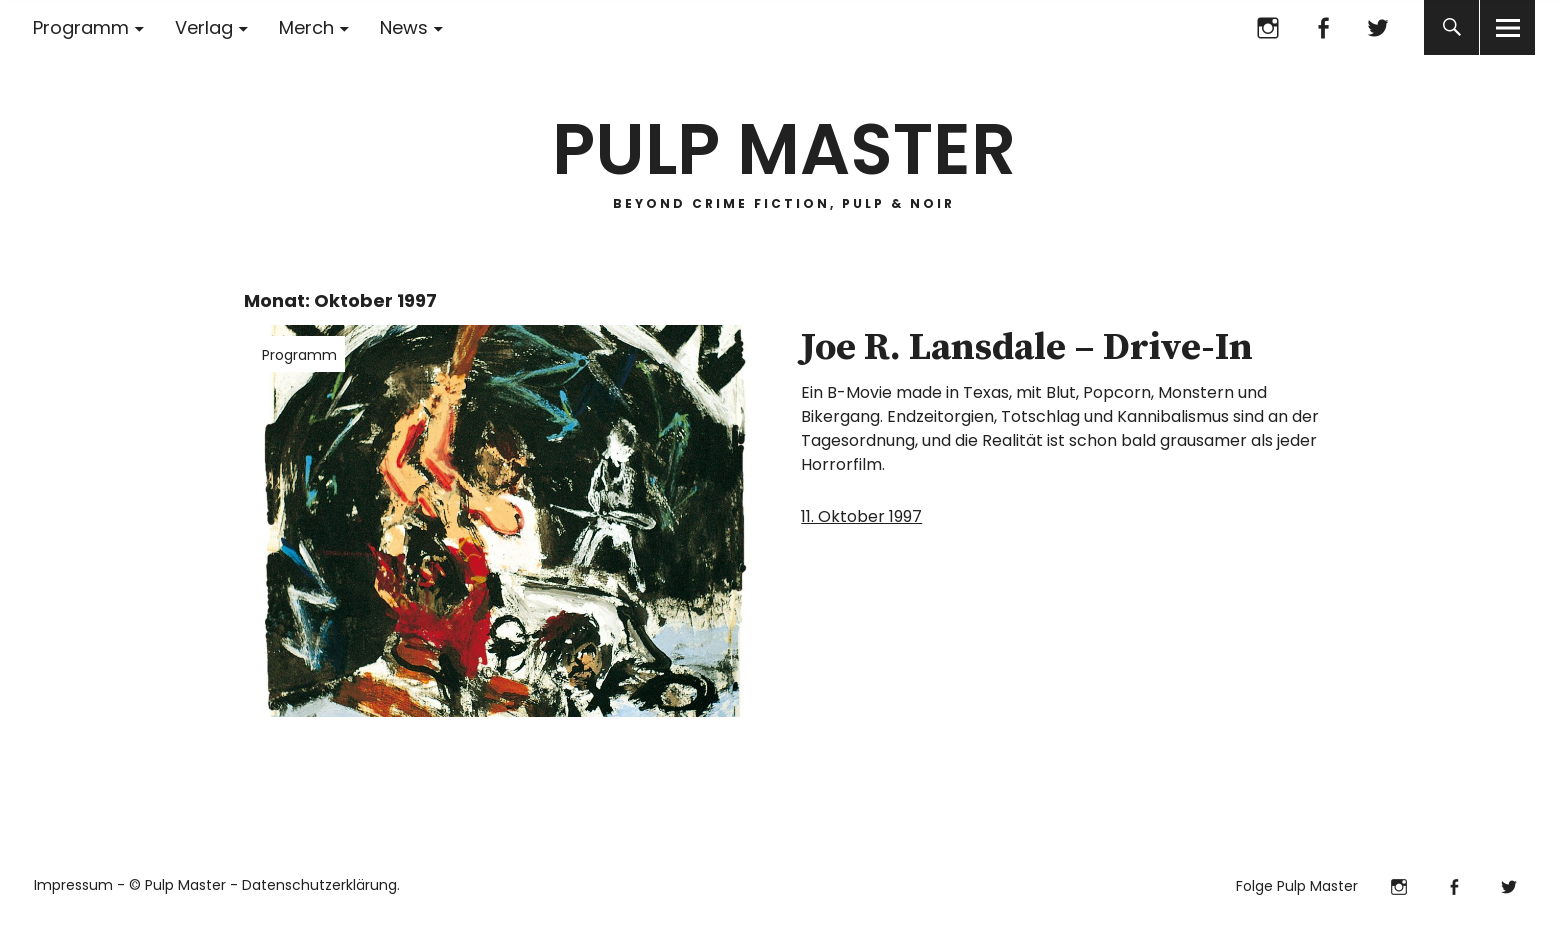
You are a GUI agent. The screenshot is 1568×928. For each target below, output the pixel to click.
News (404, 27)
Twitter (1377, 27)
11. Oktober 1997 (861, 516)
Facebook (1322, 27)
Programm (81, 27)
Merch (306, 27)
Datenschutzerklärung (319, 885)
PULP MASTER (784, 149)
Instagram (1267, 27)
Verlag (204, 27)
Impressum (73, 885)
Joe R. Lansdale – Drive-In (1027, 348)
